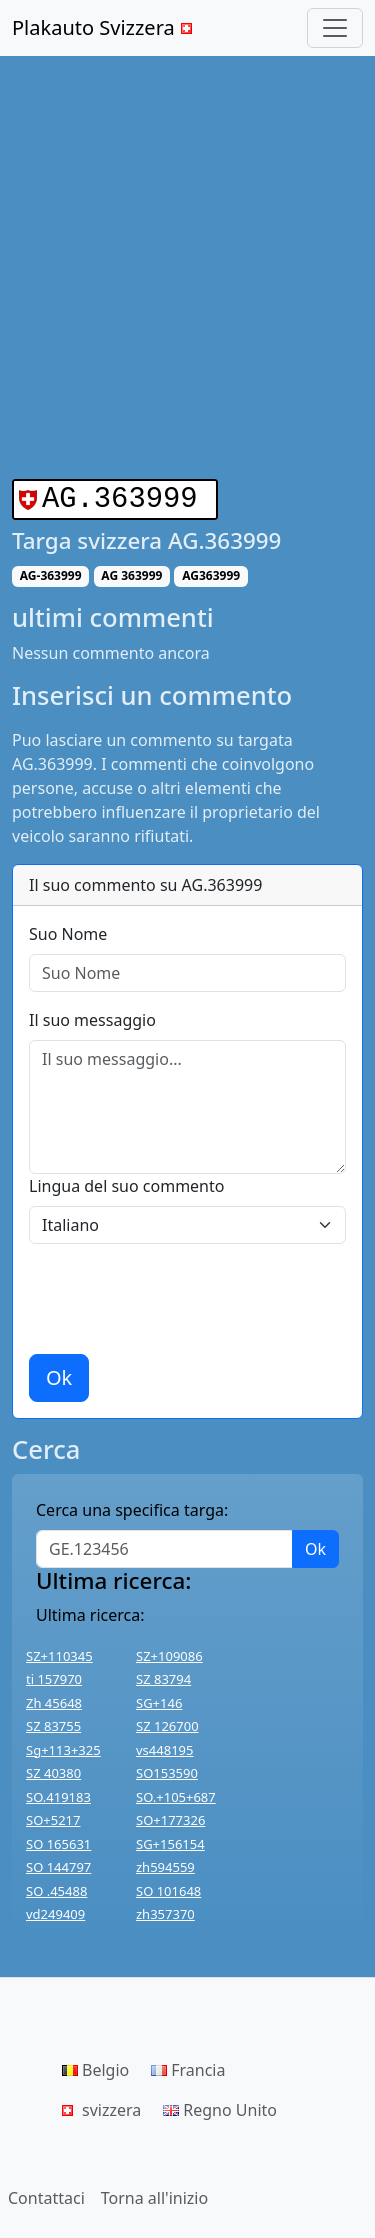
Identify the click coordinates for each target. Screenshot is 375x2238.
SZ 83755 (53, 1722)
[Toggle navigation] (335, 28)
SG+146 (159, 1699)
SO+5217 (53, 1816)
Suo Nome (68, 930)
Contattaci (46, 2194)
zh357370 (165, 1910)
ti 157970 (54, 1675)
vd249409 (55, 1910)
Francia (188, 2066)
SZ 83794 (163, 1675)
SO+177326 (170, 1816)
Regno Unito (220, 2106)
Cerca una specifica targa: (132, 1506)
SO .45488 (56, 1887)
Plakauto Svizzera (104, 27)
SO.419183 (58, 1793)
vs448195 (164, 1746)
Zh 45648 (54, 1699)
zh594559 (165, 1863)
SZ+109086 (169, 1652)
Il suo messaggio (92, 1016)
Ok (59, 1373)
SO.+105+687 (176, 1793)
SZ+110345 (59, 1652)
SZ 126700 (167, 1722)
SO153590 (167, 1769)
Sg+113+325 (63, 1746)
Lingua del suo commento (126, 1182)
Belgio (95, 2066)
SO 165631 (58, 1840)
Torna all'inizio (154, 2194)
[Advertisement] (187, 267)
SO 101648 (168, 1887)
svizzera (101, 2106)
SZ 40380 (53, 1769)
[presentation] (181, 1295)
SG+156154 (170, 1840)
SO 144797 (58, 1863)
